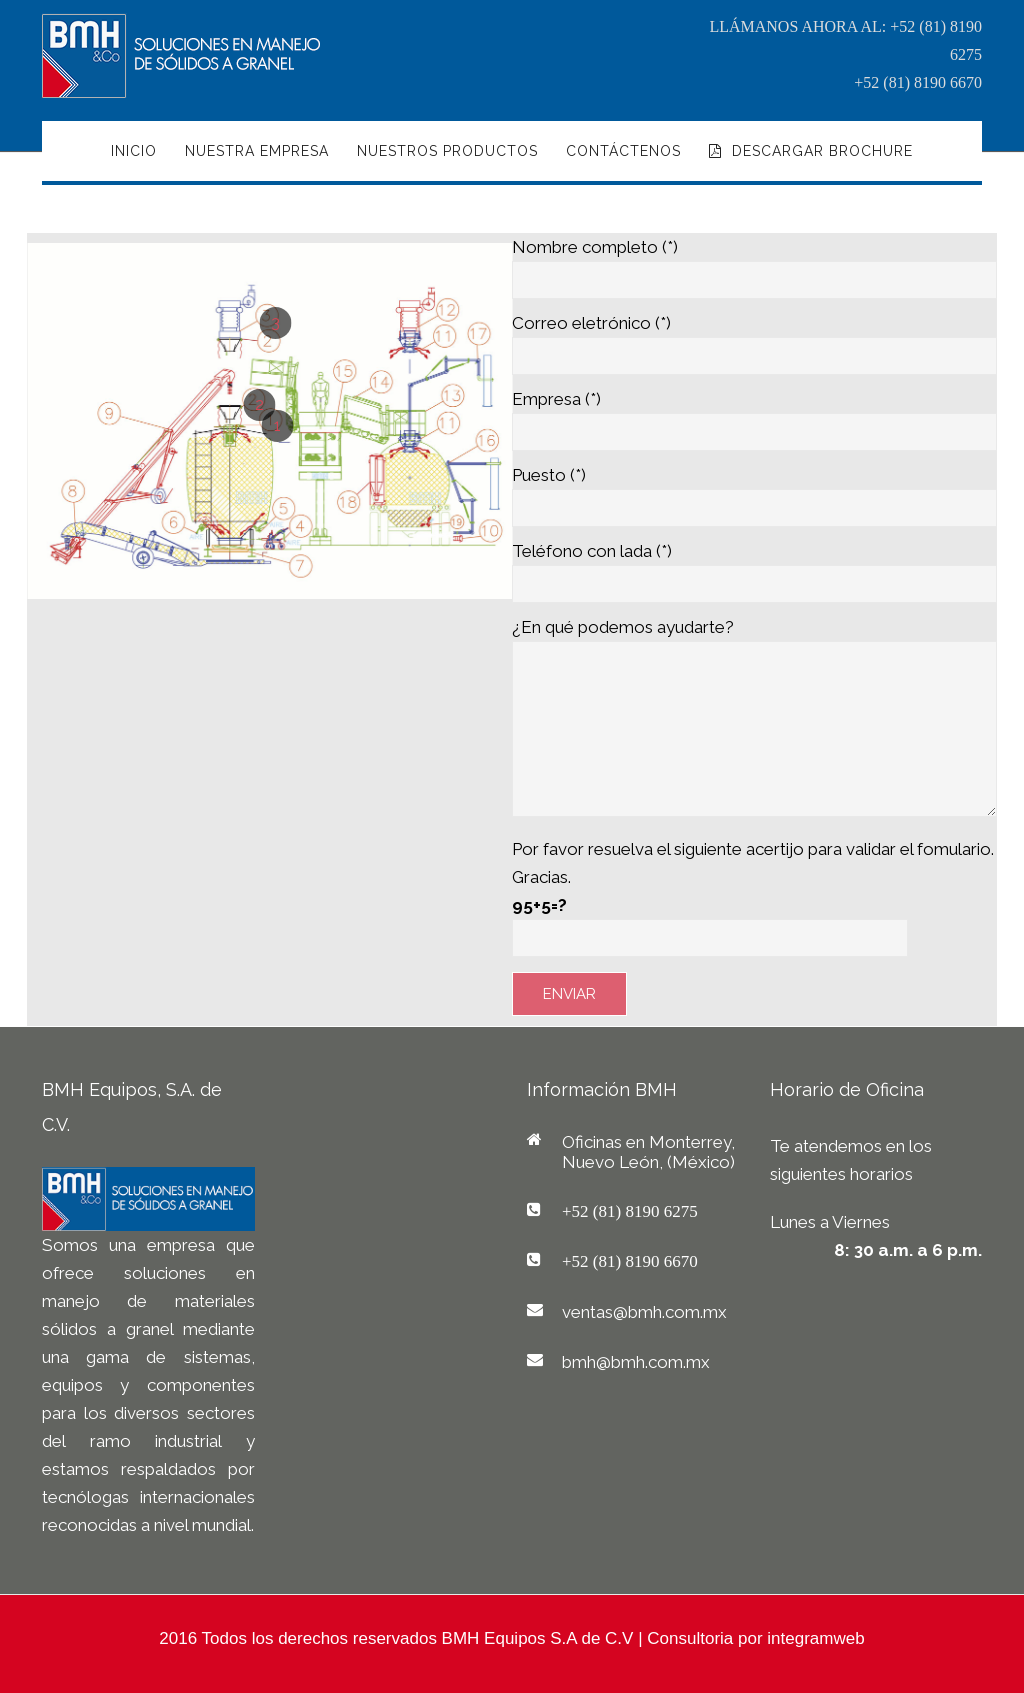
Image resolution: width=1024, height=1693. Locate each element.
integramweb (815, 1638)
